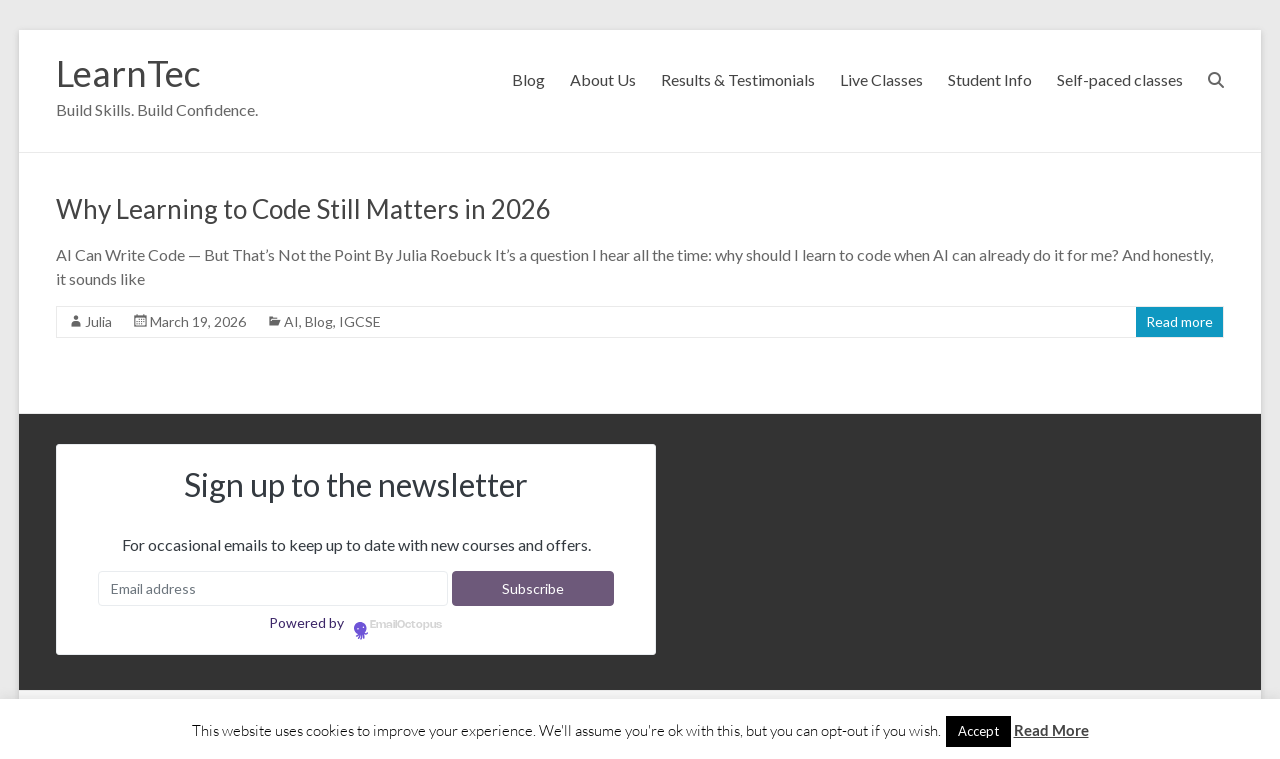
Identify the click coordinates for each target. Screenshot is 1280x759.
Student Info (990, 79)
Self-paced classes (1120, 79)
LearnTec (128, 73)
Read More (1051, 730)
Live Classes (881, 79)
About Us (603, 79)
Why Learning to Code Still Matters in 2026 (303, 209)
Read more (1179, 321)
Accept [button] (978, 731)
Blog (528, 79)
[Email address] (272, 588)
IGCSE (360, 321)
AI (291, 321)
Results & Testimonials (738, 79)
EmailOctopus (406, 625)
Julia (98, 321)
